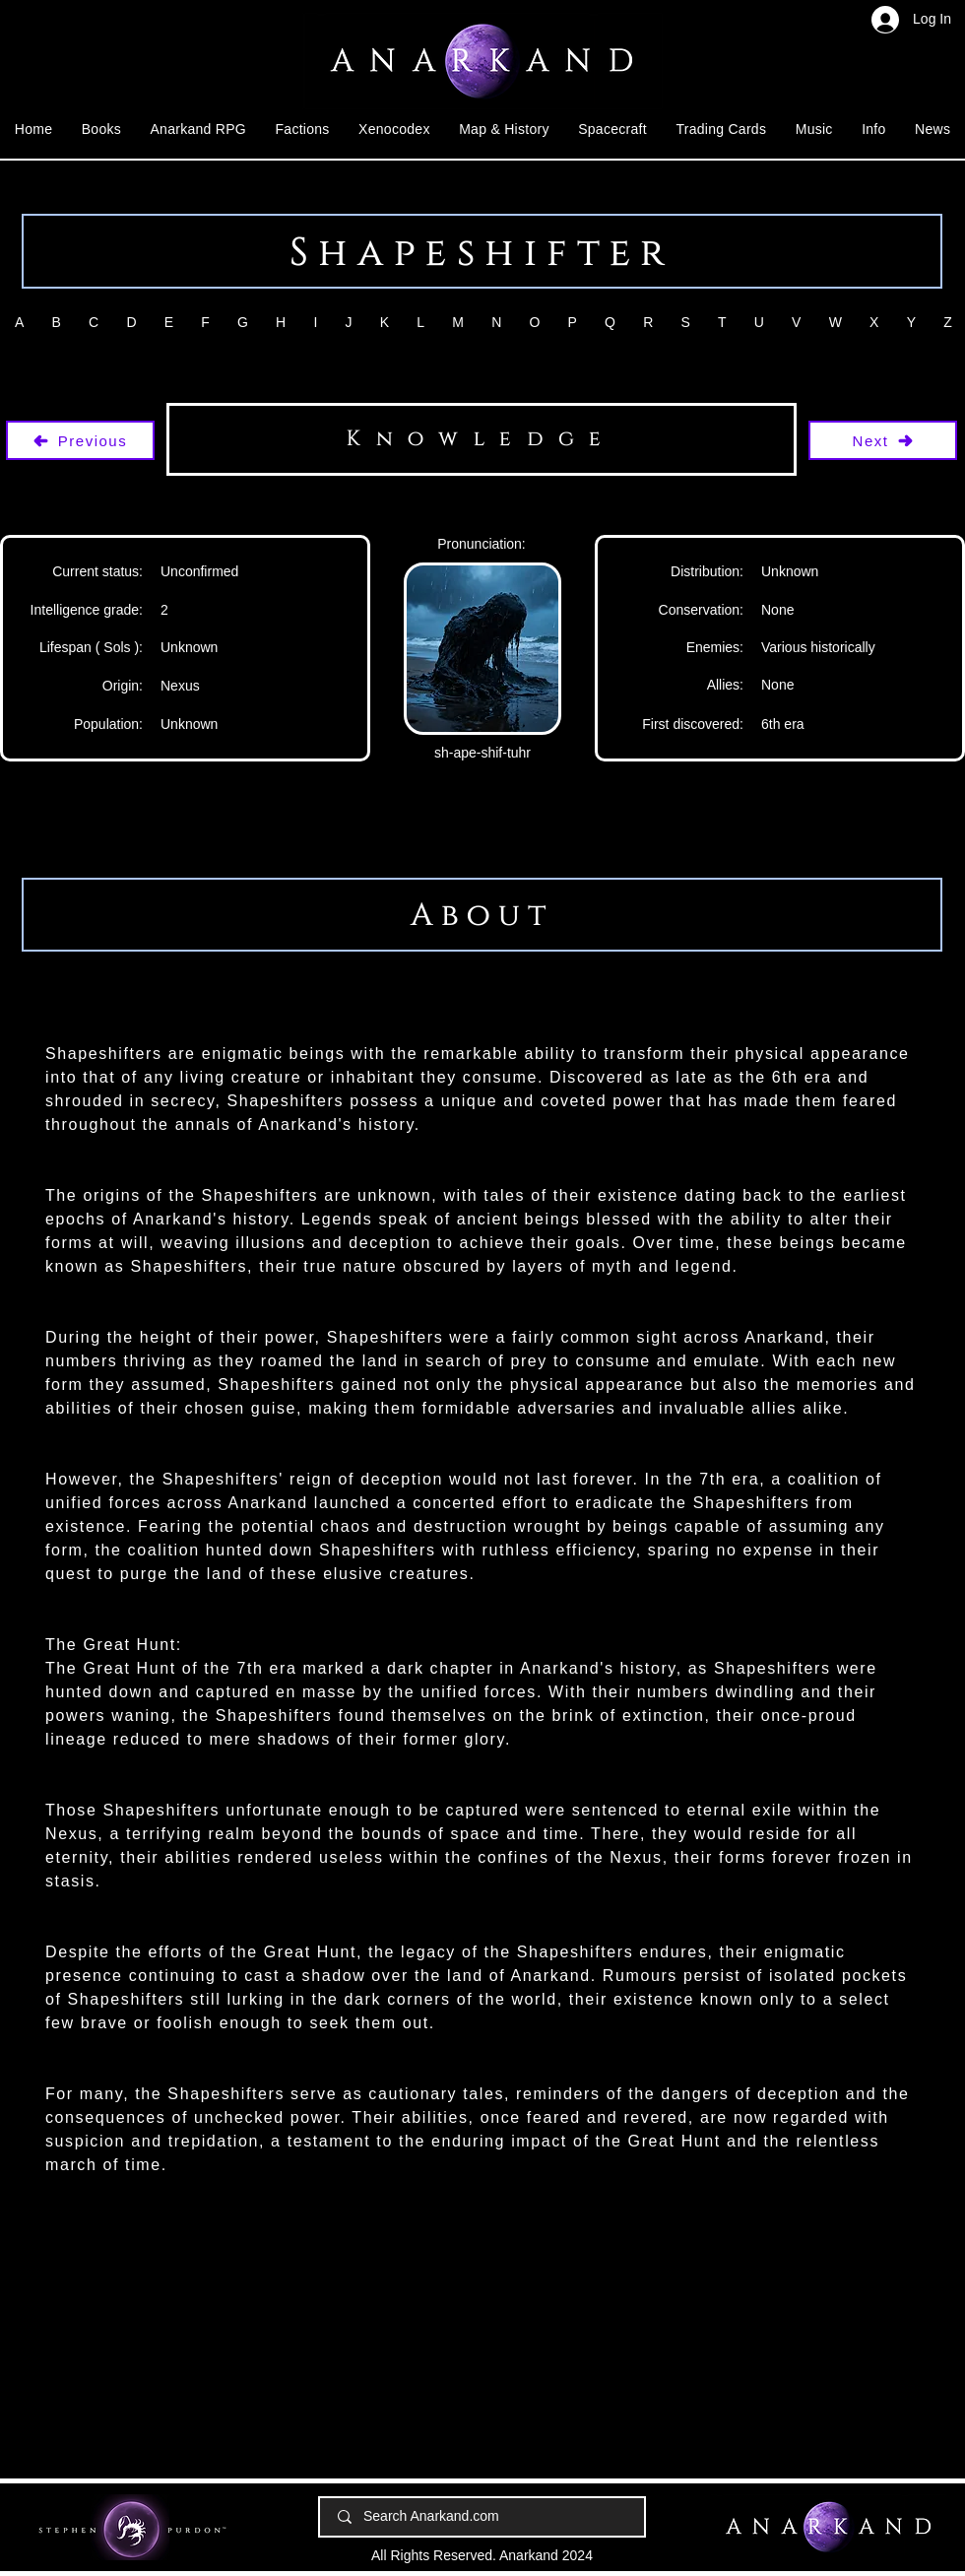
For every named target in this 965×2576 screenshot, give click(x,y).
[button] (101, 129)
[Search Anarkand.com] (483, 2517)
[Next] (882, 440)
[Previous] (80, 440)
